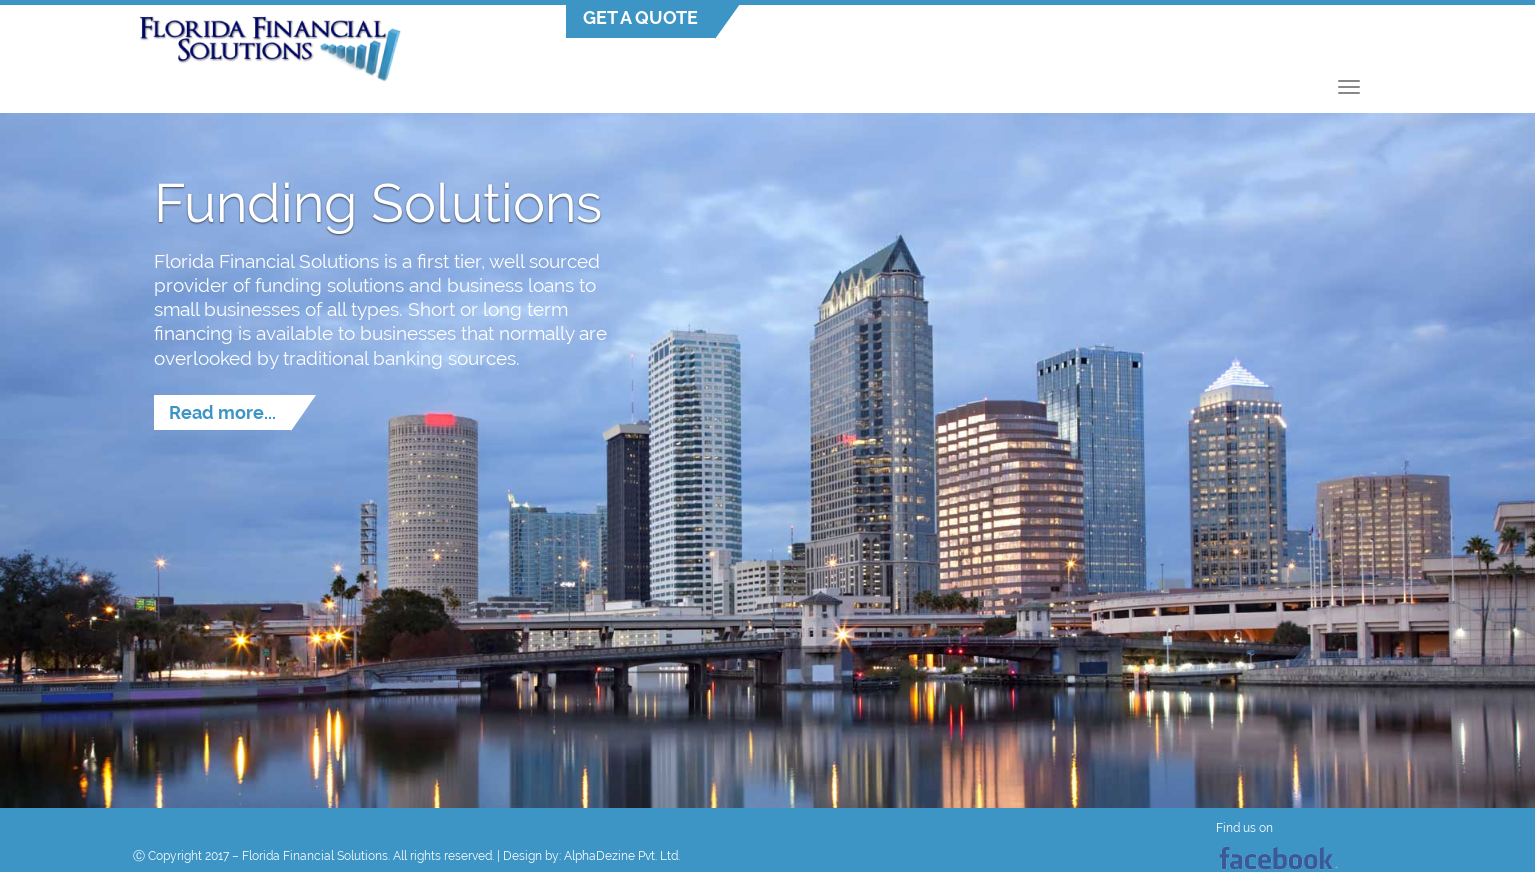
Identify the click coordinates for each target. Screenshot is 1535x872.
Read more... (222, 412)
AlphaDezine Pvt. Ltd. (622, 856)
